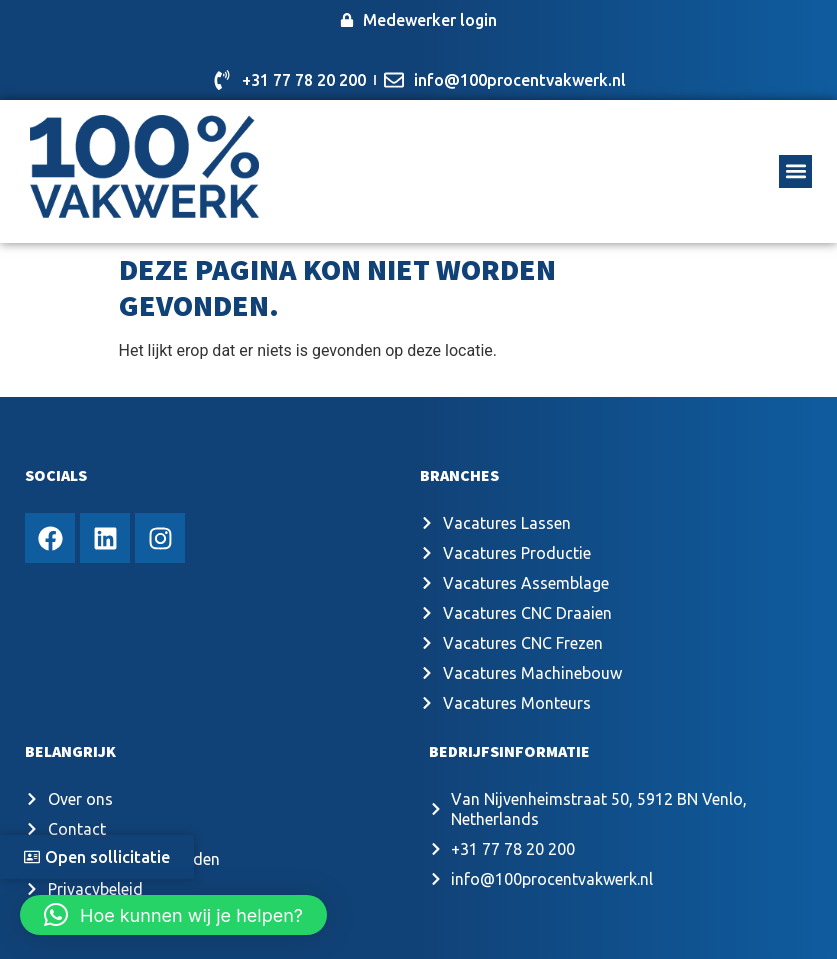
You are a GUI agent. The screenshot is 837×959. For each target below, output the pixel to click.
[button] (795, 171)
